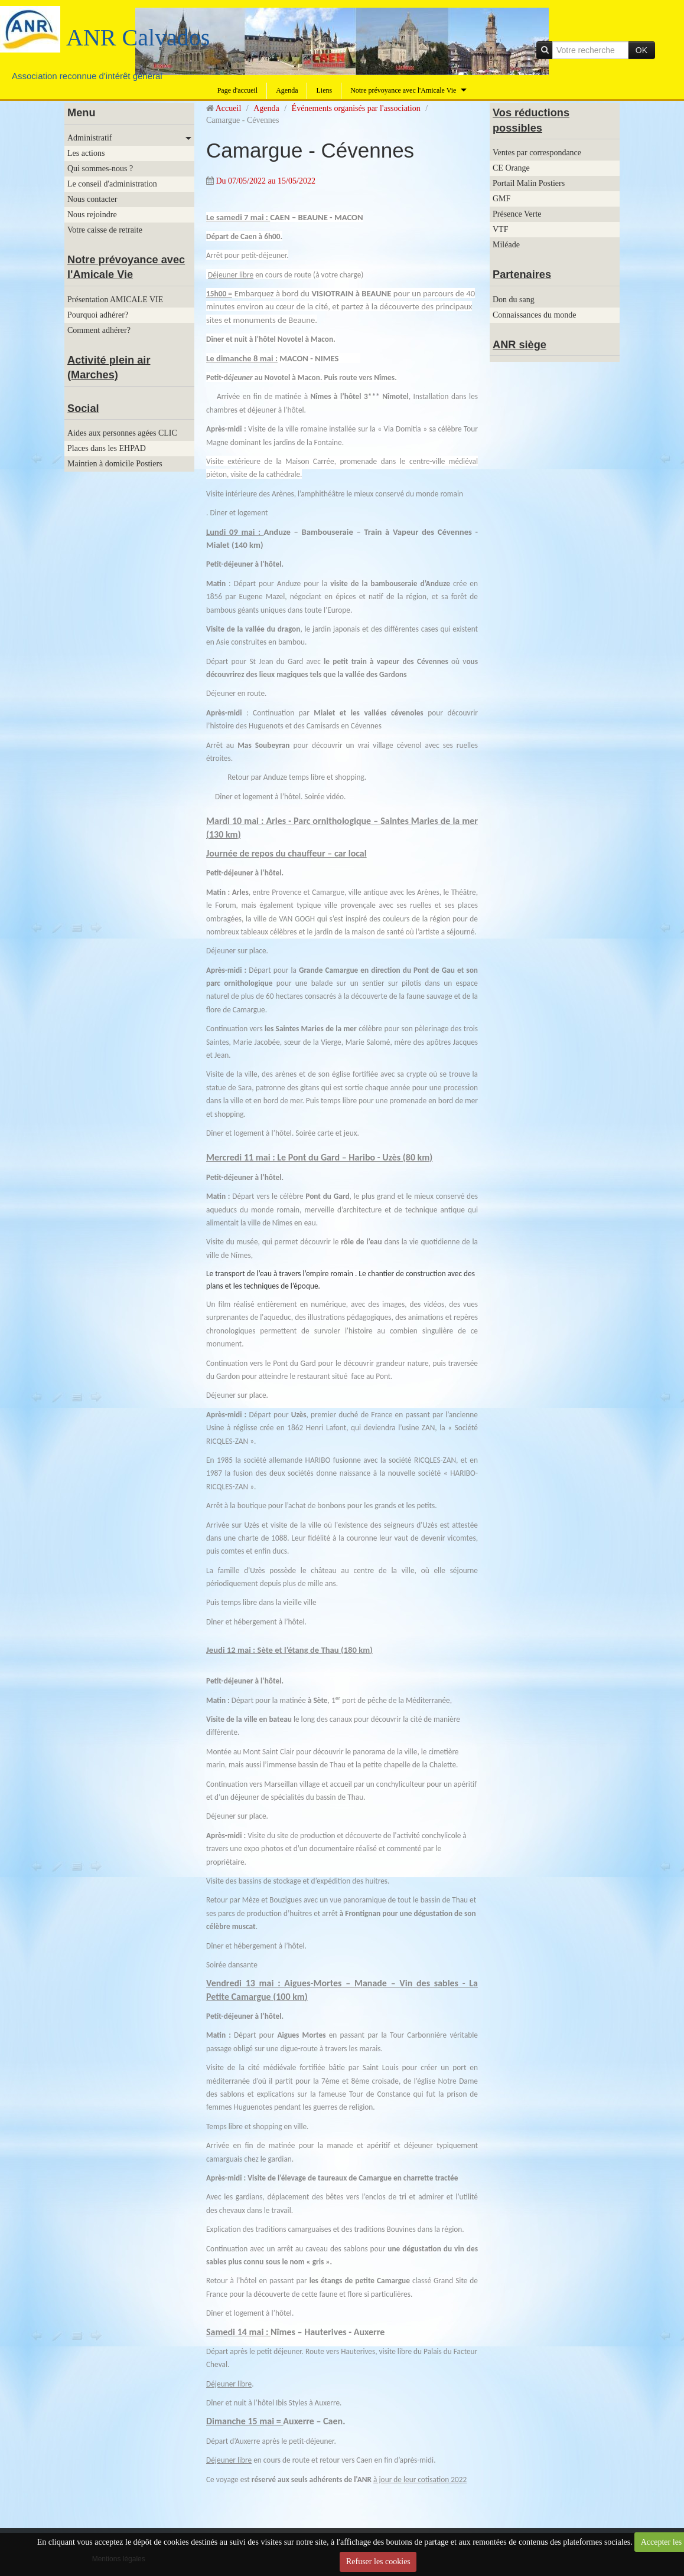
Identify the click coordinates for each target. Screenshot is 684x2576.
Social (83, 408)
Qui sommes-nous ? (100, 168)
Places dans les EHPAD (106, 448)
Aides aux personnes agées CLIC (122, 433)
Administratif (89, 137)
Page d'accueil (237, 90)
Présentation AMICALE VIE (115, 299)
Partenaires (522, 274)
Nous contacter (92, 199)
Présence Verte (517, 214)
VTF (500, 229)
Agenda (287, 90)
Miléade (506, 244)
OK (641, 50)
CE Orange (511, 168)
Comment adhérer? (99, 330)
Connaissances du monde (534, 314)
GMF (501, 198)
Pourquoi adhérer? (97, 314)
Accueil (229, 108)
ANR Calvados (138, 37)
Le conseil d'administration (112, 183)
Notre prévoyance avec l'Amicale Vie (403, 90)
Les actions (86, 153)
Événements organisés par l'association (356, 108)
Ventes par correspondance (537, 152)
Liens (324, 90)
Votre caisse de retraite (104, 229)
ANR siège (519, 345)
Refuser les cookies (378, 2561)
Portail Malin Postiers (529, 183)
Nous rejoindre (92, 214)
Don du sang (514, 299)
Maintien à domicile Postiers (114, 463)
